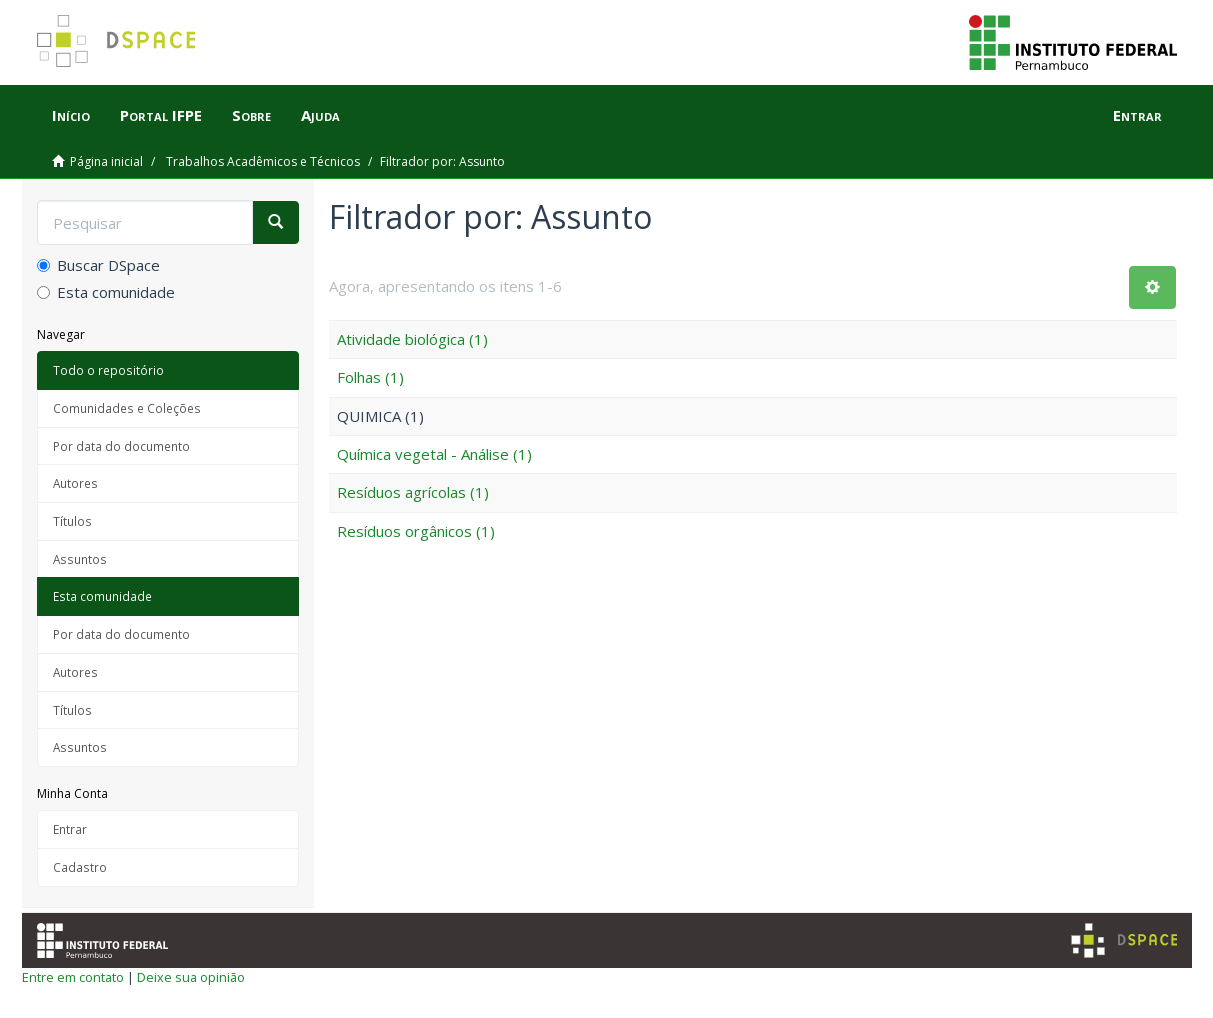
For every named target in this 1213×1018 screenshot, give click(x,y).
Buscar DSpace (98, 265)
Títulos (72, 521)
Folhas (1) (370, 377)
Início (71, 115)
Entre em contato (73, 977)
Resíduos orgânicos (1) (416, 531)
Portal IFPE (161, 115)
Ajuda (320, 115)
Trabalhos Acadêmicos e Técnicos (263, 161)
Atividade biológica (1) (412, 339)
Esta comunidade (106, 292)
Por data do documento (121, 446)
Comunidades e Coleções (127, 408)
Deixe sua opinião (191, 977)
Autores (75, 483)
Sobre (251, 115)
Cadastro (80, 867)
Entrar (70, 829)
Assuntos (80, 559)
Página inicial (106, 161)
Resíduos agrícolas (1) (413, 492)
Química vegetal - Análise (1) (434, 454)
